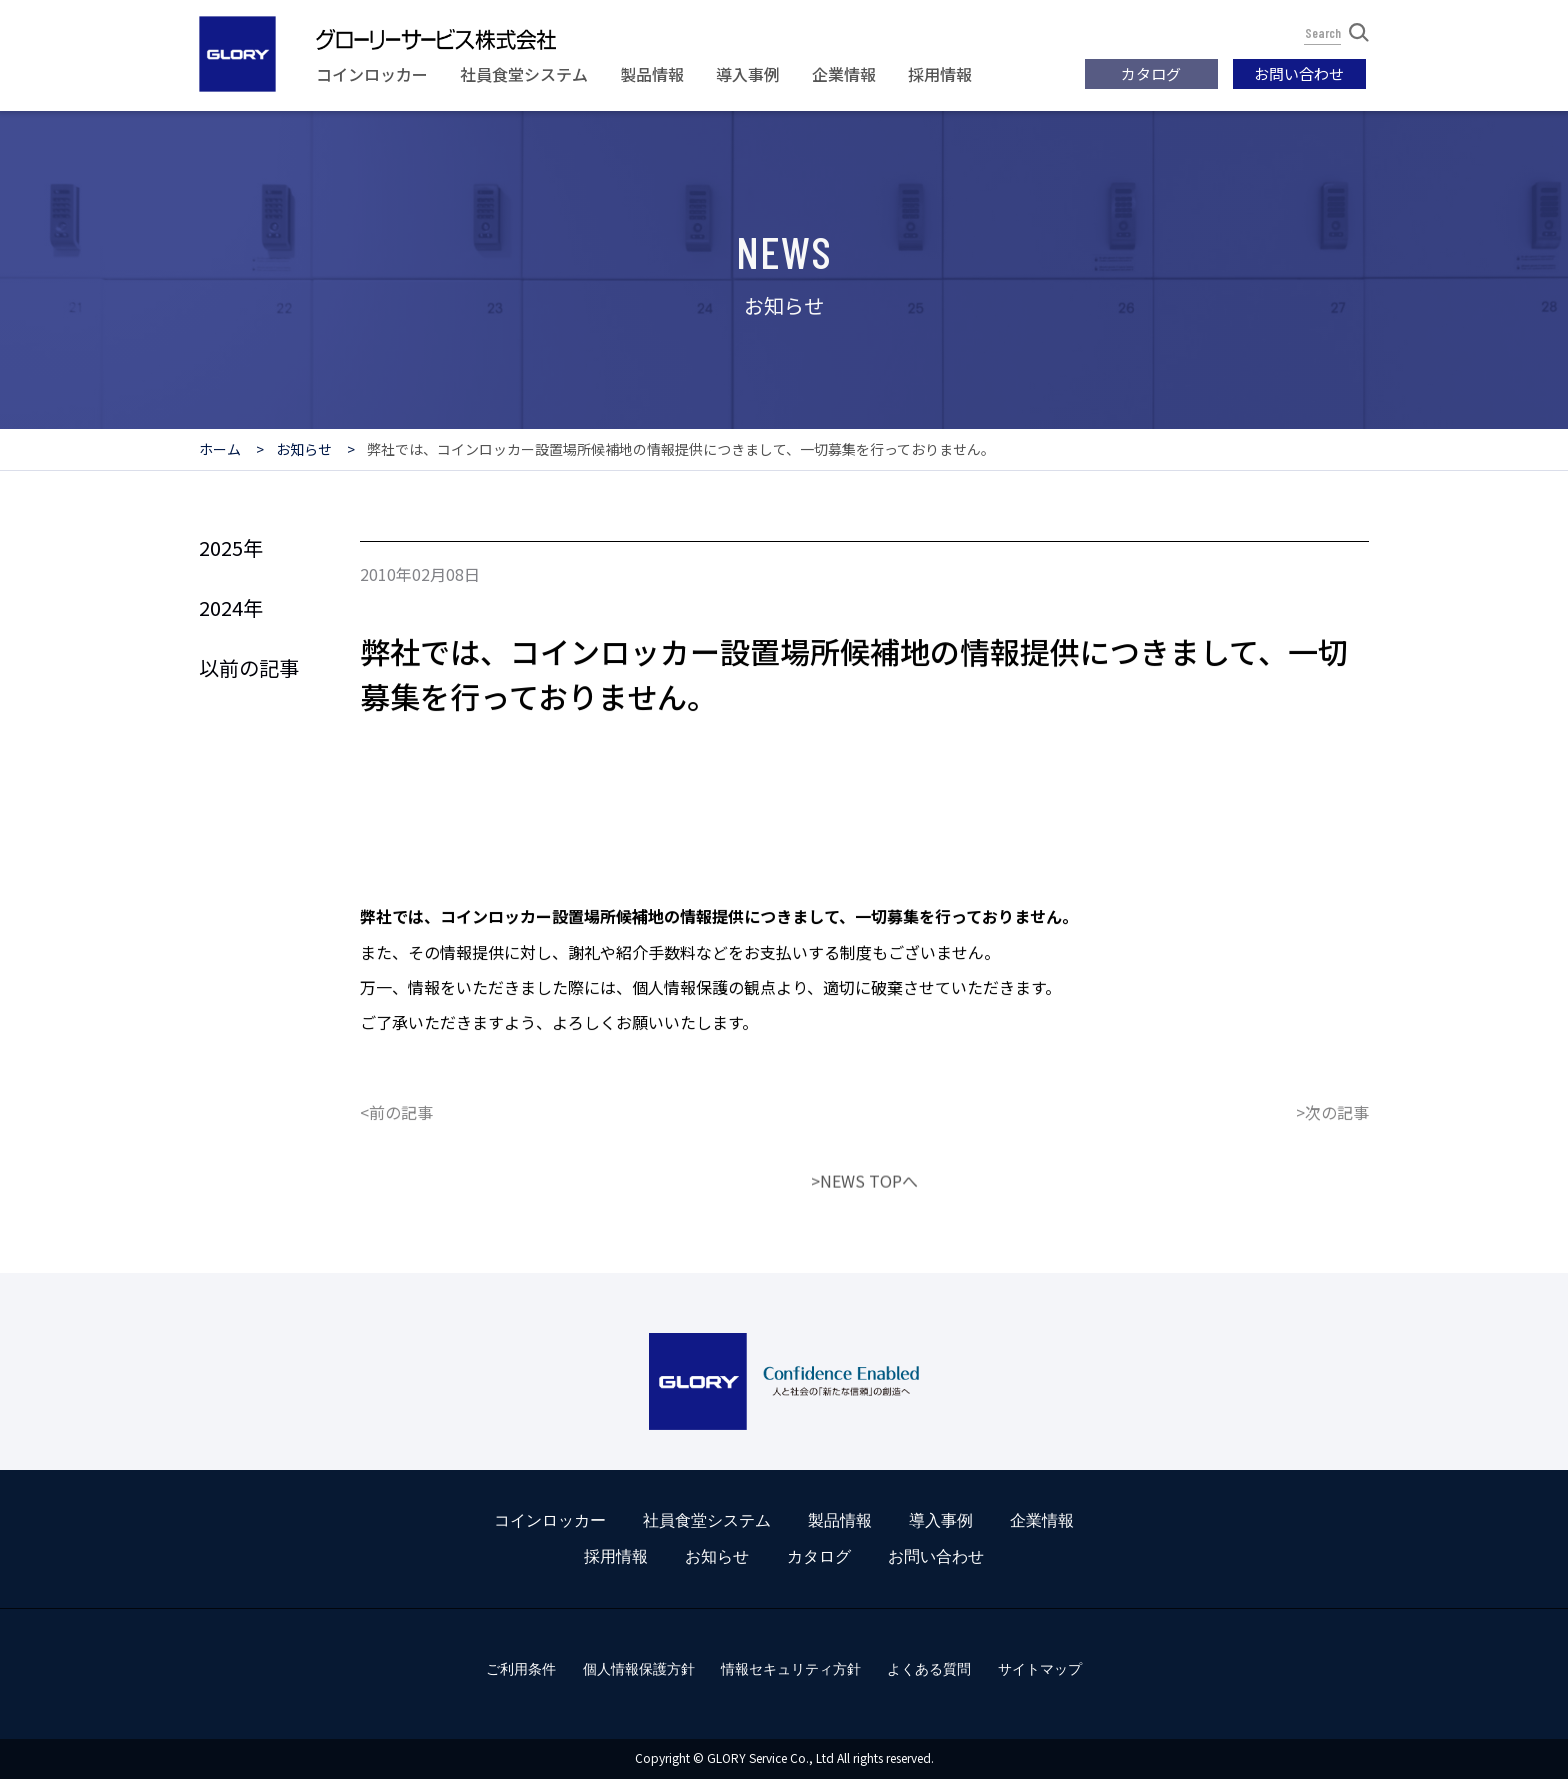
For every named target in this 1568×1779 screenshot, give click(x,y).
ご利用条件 (521, 1669)
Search (1337, 32)
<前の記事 (396, 1175)
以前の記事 (249, 667)
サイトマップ (1040, 1669)
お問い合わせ (1299, 73)
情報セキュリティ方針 (791, 1669)
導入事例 (748, 74)
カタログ (1151, 73)
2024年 (231, 607)
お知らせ (304, 449)
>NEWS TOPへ (864, 1244)
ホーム (220, 449)
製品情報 (652, 74)
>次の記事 (1332, 1175)
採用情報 (940, 74)
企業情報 (844, 74)
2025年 (231, 547)
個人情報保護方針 (639, 1669)
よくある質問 (929, 1669)
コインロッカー (372, 74)
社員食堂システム (524, 74)
